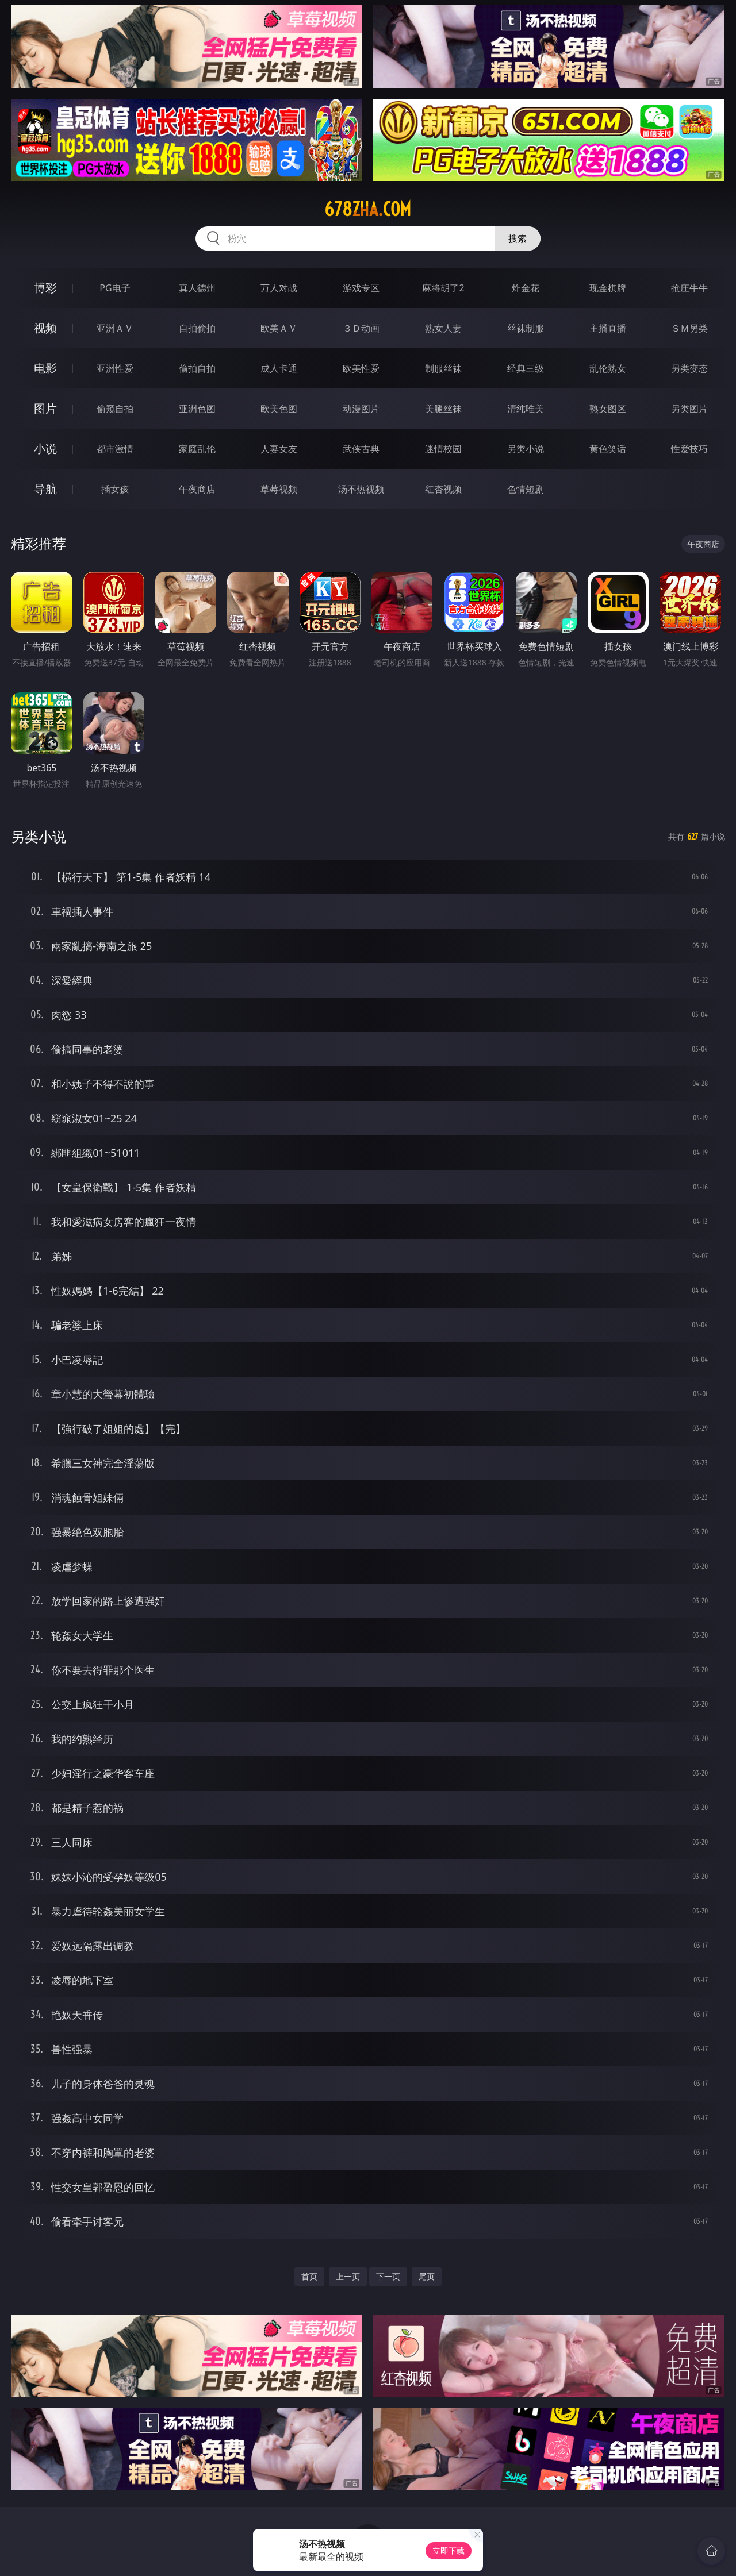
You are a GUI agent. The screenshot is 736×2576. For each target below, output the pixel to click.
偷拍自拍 (197, 368)
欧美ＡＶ (278, 328)
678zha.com (367, 209)
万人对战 (278, 288)
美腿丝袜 (443, 408)
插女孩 (115, 489)
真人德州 (197, 288)
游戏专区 (361, 288)
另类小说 (525, 448)
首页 (309, 2276)
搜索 (517, 238)
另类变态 (689, 368)
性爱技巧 (689, 448)
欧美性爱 (361, 368)
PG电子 (114, 288)
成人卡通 (278, 368)
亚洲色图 (197, 408)
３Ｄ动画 (361, 328)
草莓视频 (278, 489)
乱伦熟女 (607, 368)
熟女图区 (607, 408)
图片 (45, 408)
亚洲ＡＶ (115, 328)
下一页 (388, 2276)
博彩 (45, 287)
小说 (45, 448)
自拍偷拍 (197, 328)
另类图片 (689, 408)
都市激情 (115, 448)
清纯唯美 (525, 408)
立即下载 (448, 2550)
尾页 (427, 2276)
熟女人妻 (443, 328)
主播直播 (607, 328)
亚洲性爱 (115, 368)
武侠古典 (361, 448)
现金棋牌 (607, 288)
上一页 (348, 2276)
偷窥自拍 (115, 408)
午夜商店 (197, 489)
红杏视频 (443, 489)
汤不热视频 (361, 489)
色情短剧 (525, 489)
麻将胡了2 (443, 288)
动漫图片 (361, 408)
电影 (45, 368)
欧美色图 (278, 408)
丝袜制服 (525, 328)
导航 (45, 488)
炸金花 (525, 288)
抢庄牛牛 (689, 288)
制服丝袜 (443, 368)
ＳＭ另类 (689, 328)
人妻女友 (278, 448)
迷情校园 (443, 448)
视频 (45, 328)
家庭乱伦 (197, 448)
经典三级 (525, 368)
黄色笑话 (607, 448)
